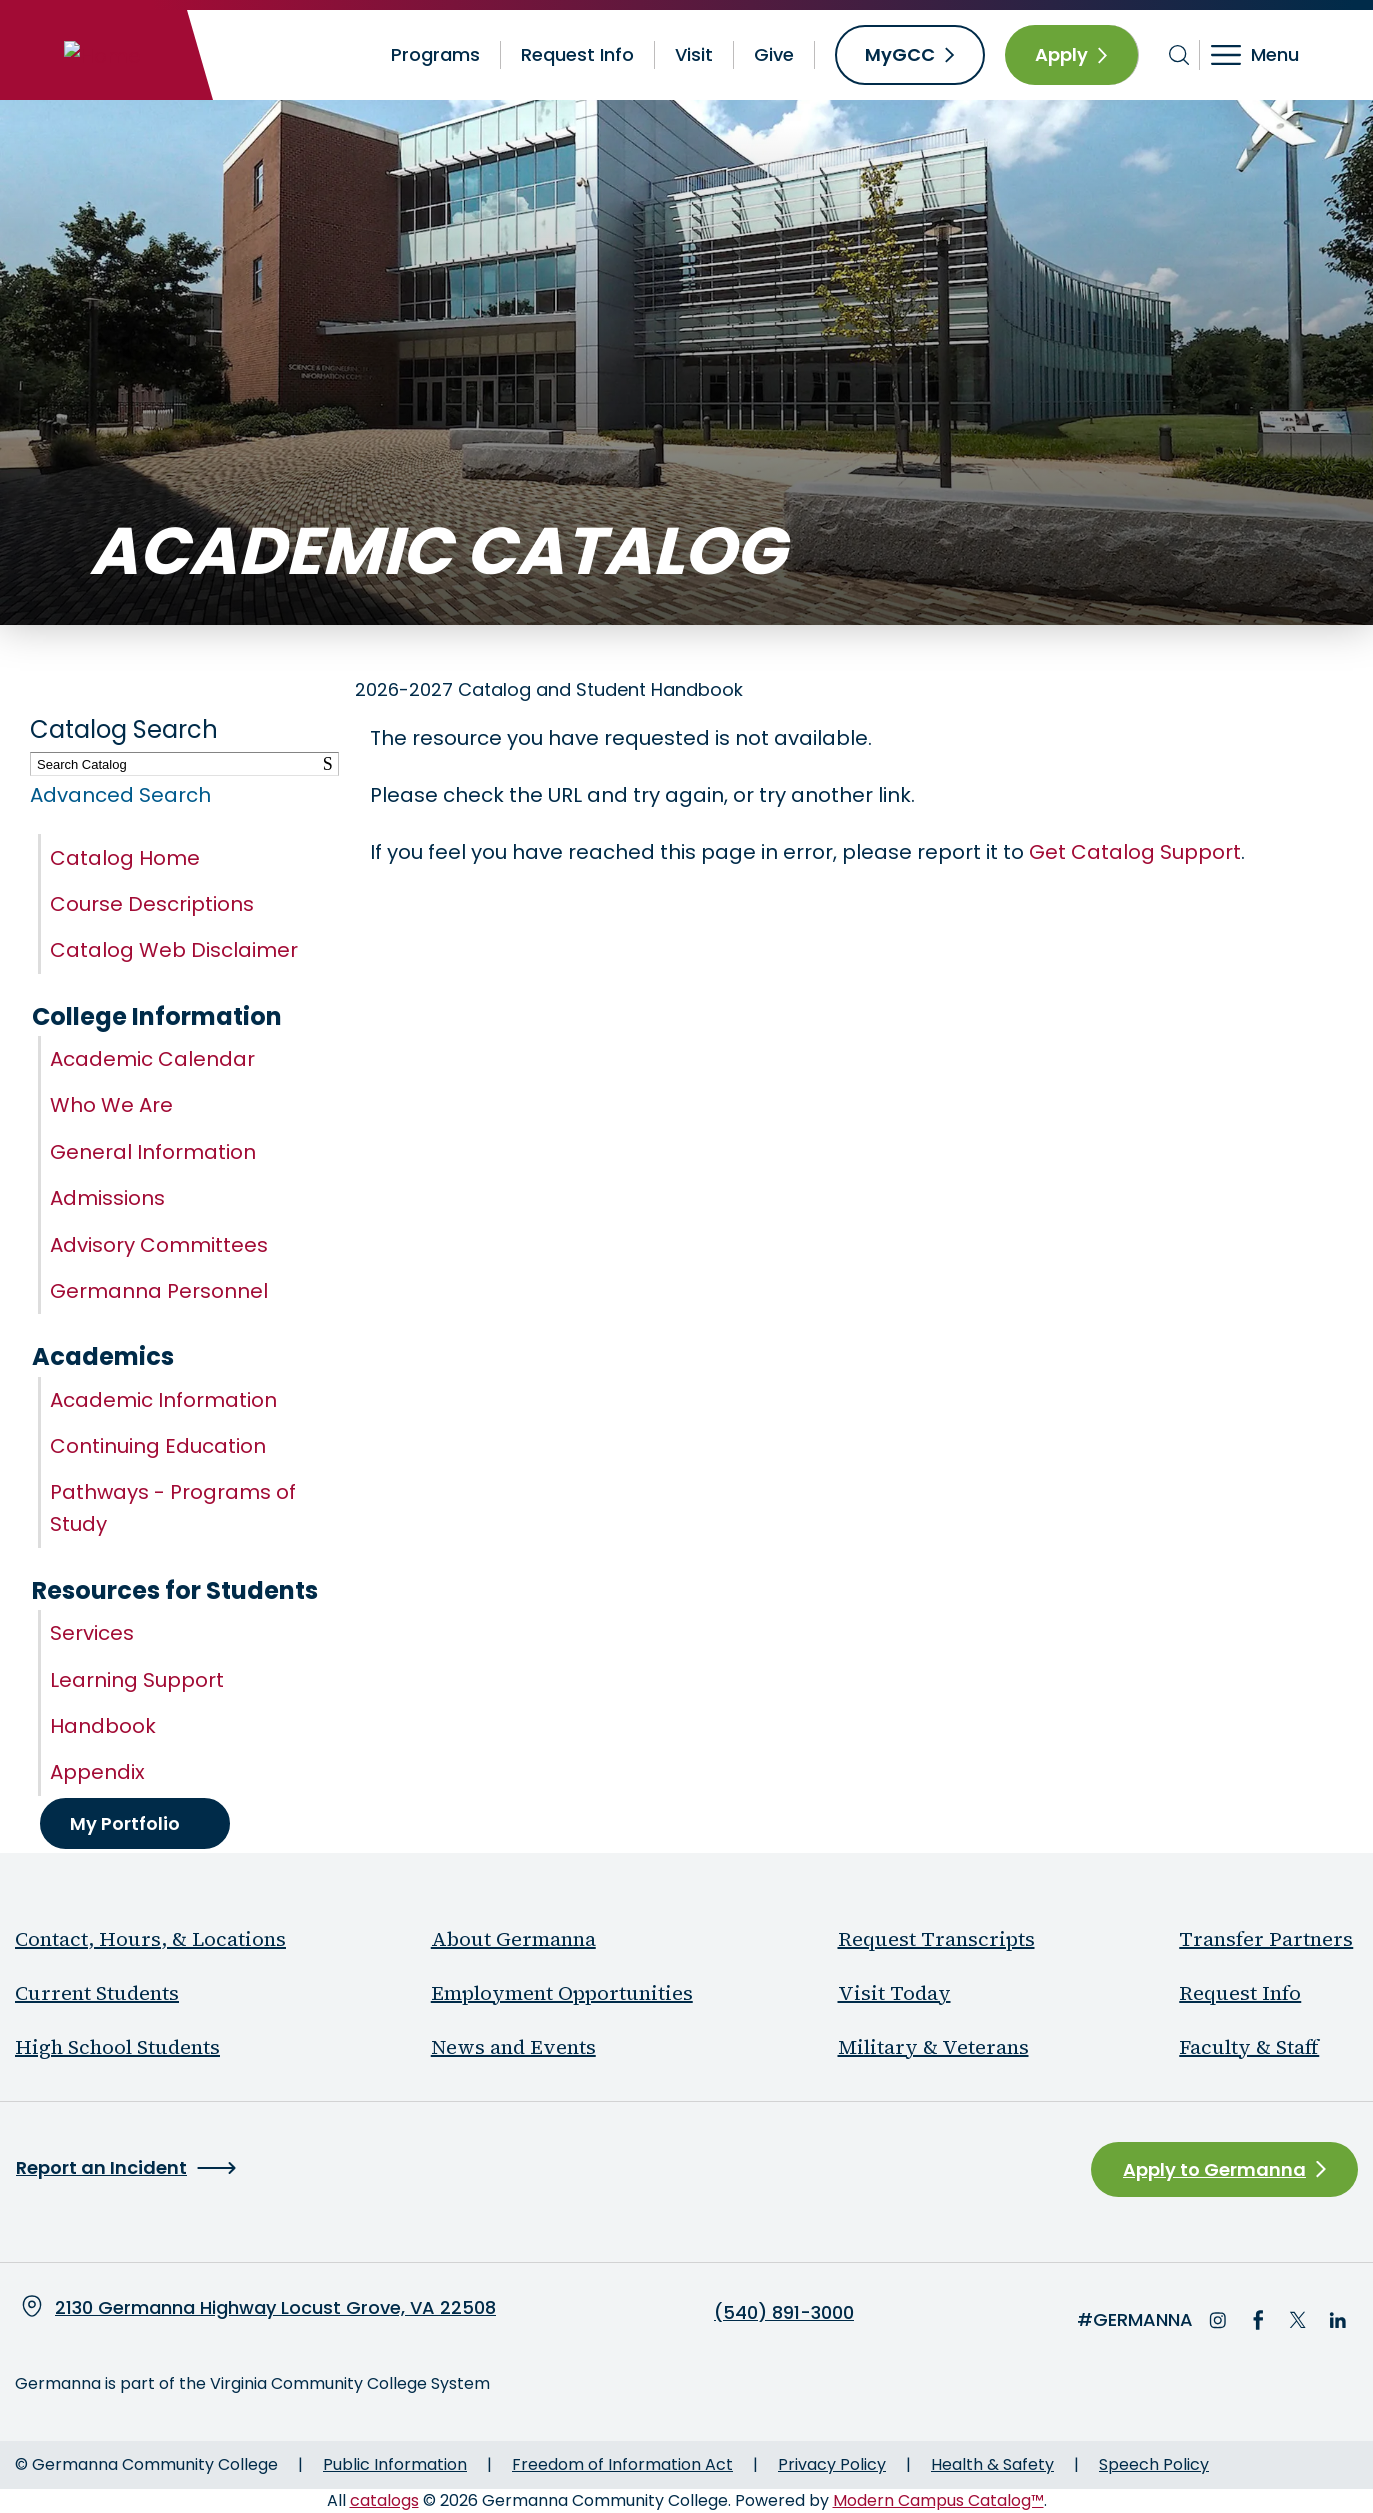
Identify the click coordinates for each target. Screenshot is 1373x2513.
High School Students (117, 2047)
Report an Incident (101, 2167)
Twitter (1298, 2320)
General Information (153, 1152)
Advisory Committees (159, 1245)
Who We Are (111, 1105)
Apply (1061, 54)
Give (774, 54)
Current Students (97, 1993)
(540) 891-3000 (784, 2313)
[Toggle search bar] (1179, 55)
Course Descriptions (152, 904)
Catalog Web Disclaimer (174, 950)
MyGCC (900, 54)
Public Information (395, 2464)
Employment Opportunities (562, 1993)
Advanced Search (120, 795)
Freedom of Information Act (622, 2464)
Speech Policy (1154, 2464)
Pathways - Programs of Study (173, 1508)
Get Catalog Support (1135, 852)
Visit (694, 54)
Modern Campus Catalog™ (938, 2500)
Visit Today (894, 1993)
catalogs (384, 2500)
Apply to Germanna (1214, 2169)
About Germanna (513, 1939)
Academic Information (163, 1400)
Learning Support (137, 1680)
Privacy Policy (832, 2464)
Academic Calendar (152, 1059)
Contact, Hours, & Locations (150, 1939)
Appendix (97, 1772)
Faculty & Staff (1249, 2047)
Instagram (1218, 2320)
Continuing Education (158, 1446)
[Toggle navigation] (1268, 55)
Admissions (107, 1198)
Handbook (103, 1726)
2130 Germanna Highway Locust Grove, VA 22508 (275, 2307)
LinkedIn (1338, 2320)
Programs (435, 54)
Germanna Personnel (159, 1291)
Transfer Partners (1266, 1939)
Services (92, 1633)
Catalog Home (125, 858)
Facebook (1258, 2320)
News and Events (513, 2047)
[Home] (102, 55)
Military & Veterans (933, 2047)
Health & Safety (992, 2464)
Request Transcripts (936, 1939)
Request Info (577, 54)
